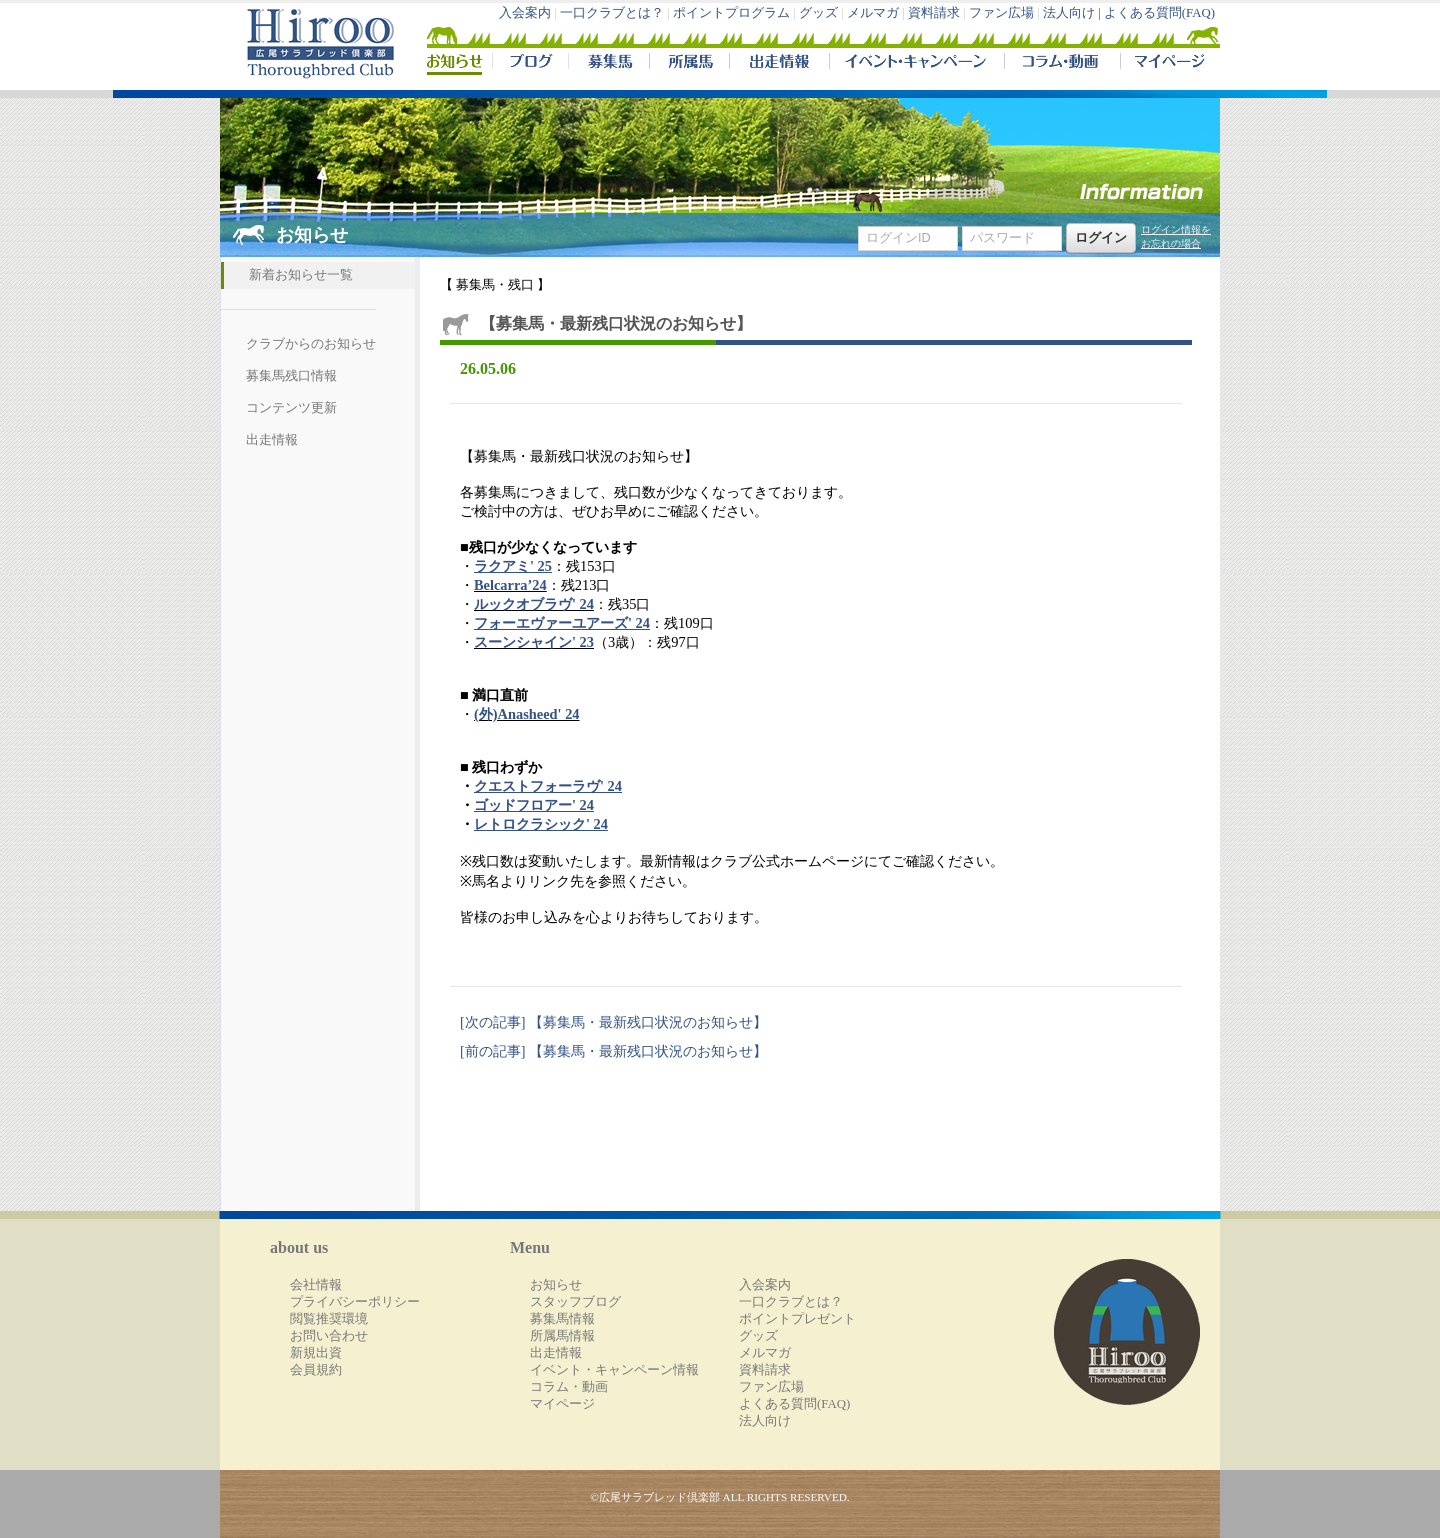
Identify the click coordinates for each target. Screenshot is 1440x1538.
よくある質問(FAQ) (1159, 13)
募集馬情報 (562, 1319)
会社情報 (316, 1285)
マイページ (1166, 64)
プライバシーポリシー (355, 1302)
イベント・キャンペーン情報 (614, 1370)
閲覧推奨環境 (329, 1319)
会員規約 (316, 1370)
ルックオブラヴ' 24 (534, 604)
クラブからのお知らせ (311, 344)
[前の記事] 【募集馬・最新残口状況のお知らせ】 (613, 1051)
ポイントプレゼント (797, 1319)
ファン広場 (1001, 13)
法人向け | (1073, 13)
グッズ (818, 13)
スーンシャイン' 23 (534, 642)
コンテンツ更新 (291, 408)
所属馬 (689, 64)
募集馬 (608, 64)
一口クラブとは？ (612, 13)
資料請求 (934, 13)
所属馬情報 (562, 1336)
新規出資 (316, 1353)
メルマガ (873, 13)
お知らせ (556, 1285)
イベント (916, 64)
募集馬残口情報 (291, 376)
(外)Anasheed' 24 (527, 714)
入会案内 (525, 13)
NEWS (456, 64)
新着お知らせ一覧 (301, 275)
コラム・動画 (1062, 64)
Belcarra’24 (510, 585)
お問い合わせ (329, 1336)
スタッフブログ (575, 1302)
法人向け (765, 1421)
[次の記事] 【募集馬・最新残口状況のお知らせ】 (613, 1022)
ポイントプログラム (731, 13)
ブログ (530, 64)
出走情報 (779, 64)
